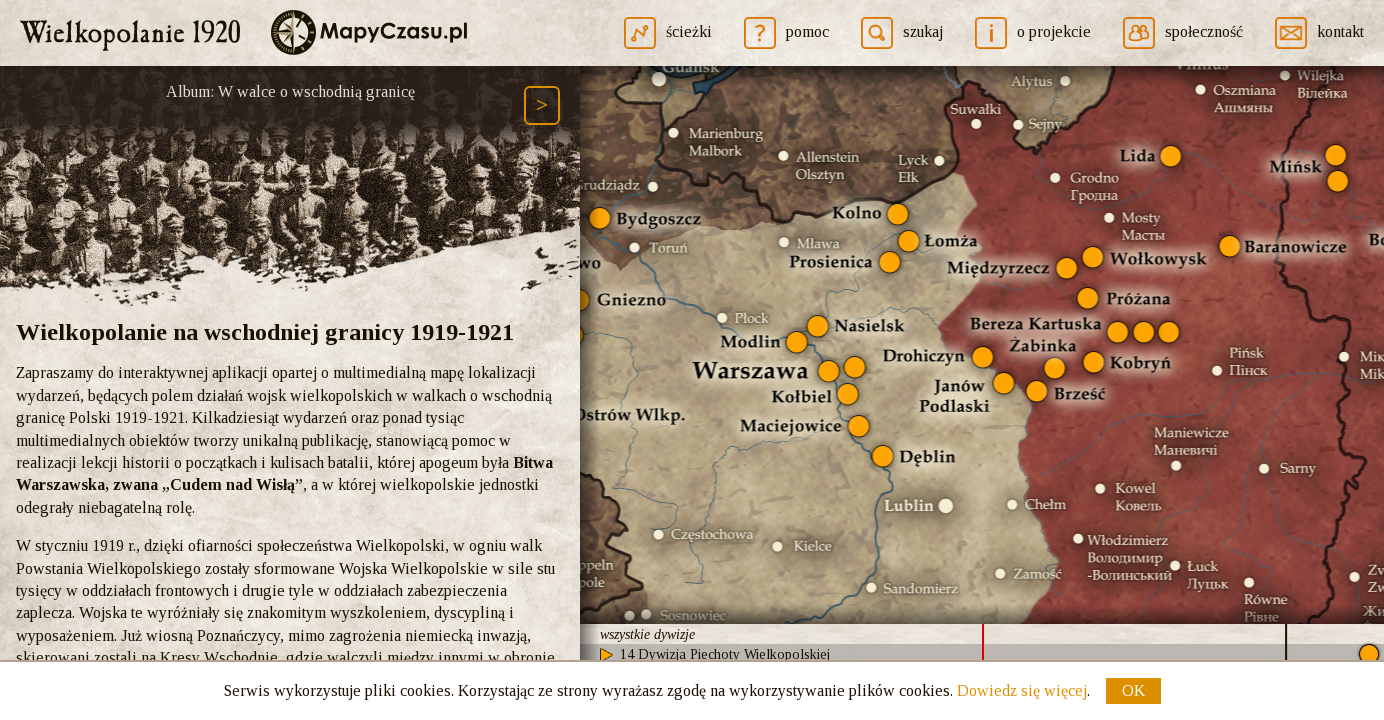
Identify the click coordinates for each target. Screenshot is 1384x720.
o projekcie (1054, 31)
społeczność (1204, 31)
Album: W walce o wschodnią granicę (290, 91)
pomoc (807, 31)
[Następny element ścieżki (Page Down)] (542, 105)
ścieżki (689, 31)
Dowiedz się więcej (1022, 690)
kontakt (1340, 31)
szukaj (923, 31)
